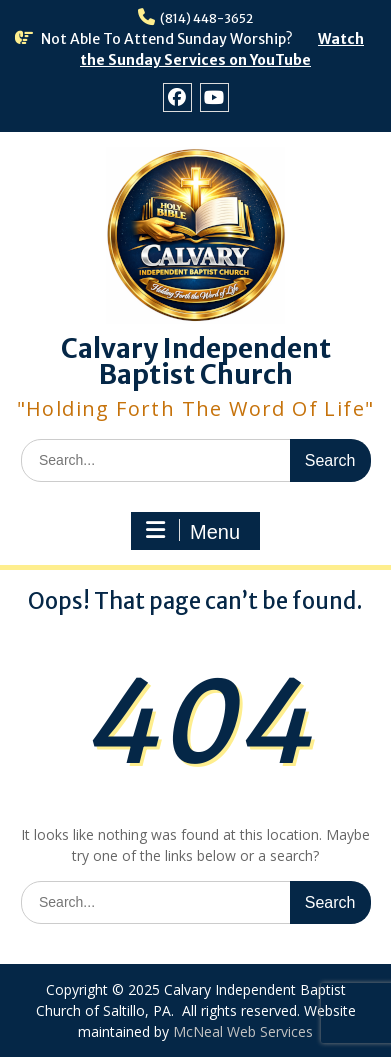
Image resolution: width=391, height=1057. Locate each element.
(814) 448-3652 (206, 18)
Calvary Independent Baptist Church (196, 361)
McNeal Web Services (243, 1031)
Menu (193, 531)
